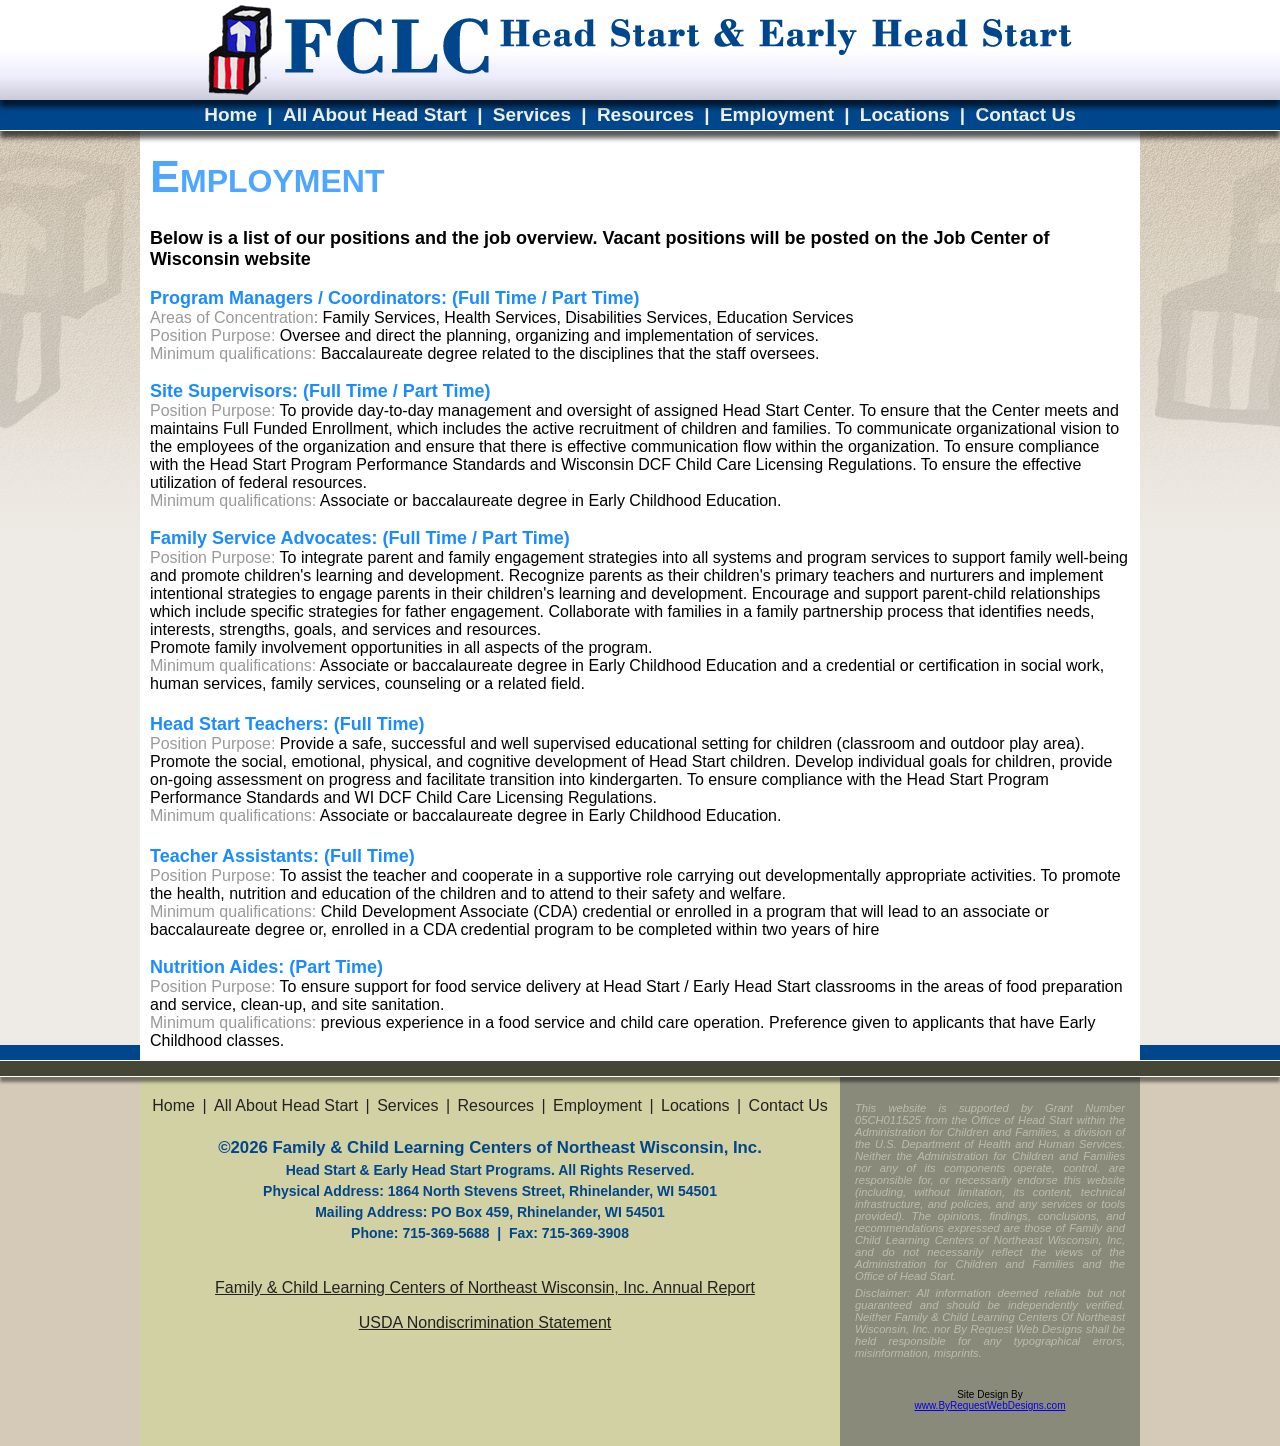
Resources (645, 114)
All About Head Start (375, 114)
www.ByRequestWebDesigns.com (990, 1405)
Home (230, 114)
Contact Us (1025, 114)
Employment (777, 114)
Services (532, 114)
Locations (905, 114)
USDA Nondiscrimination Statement (485, 1322)
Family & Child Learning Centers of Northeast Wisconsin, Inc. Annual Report (485, 1287)
